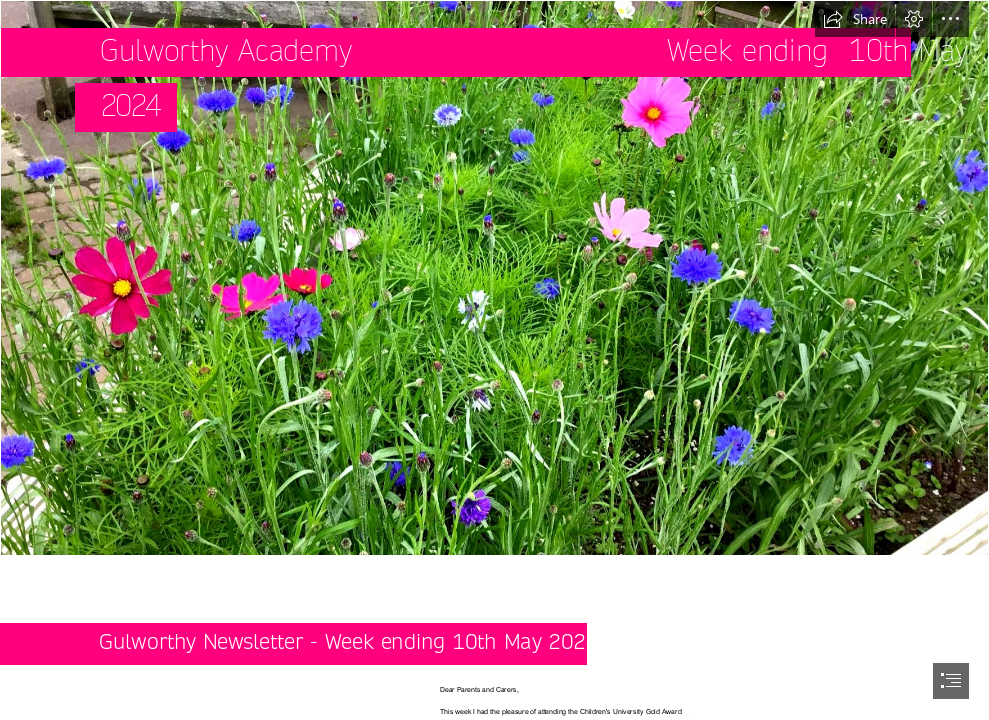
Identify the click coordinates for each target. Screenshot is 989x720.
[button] (855, 19)
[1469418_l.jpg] (494, 278)
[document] (494, 360)
